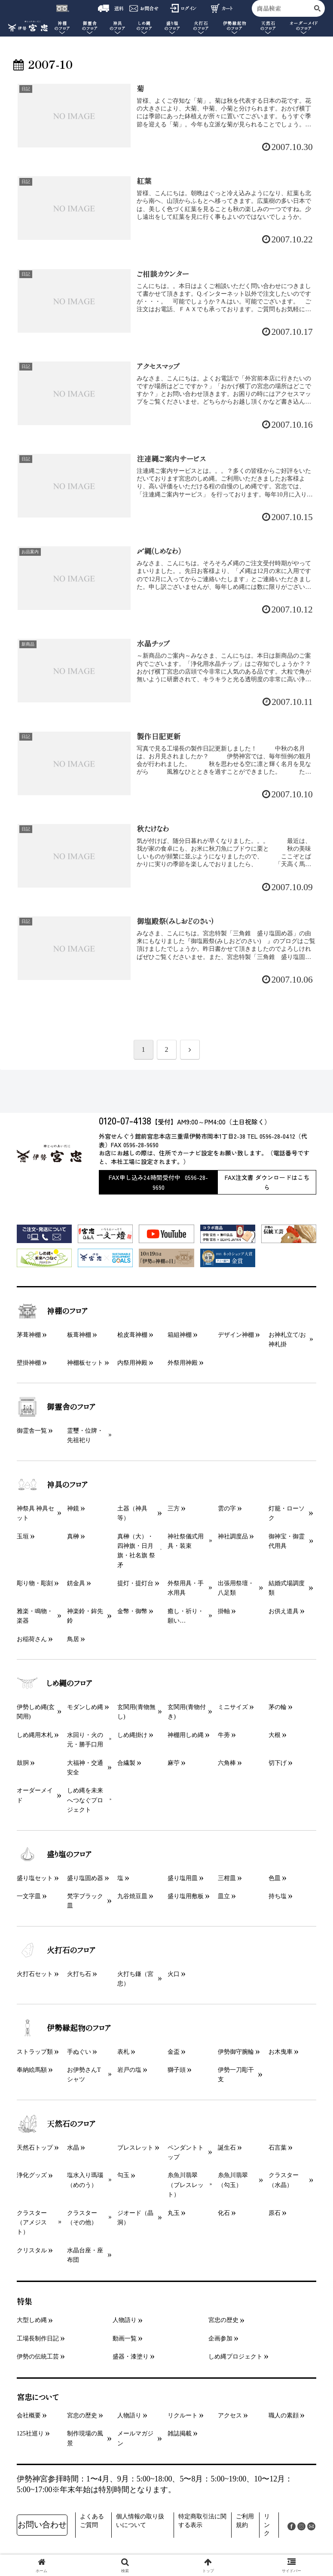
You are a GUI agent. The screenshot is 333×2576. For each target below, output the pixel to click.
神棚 (62, 26)
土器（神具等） (132, 1513)
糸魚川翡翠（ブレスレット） (186, 2185)
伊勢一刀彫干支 (236, 2075)
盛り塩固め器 (85, 1878)
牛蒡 (224, 1735)
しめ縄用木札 (35, 1735)
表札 (123, 2052)
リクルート (183, 2415)
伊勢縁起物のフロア (64, 2028)
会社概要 (29, 2415)
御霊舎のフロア (56, 1407)
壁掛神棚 (29, 1363)
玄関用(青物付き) (187, 1712)
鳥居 (73, 1639)
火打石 (201, 26)
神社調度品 (233, 1536)
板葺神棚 (79, 1335)
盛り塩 (172, 26)
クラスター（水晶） (284, 2180)
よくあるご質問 (92, 2520)
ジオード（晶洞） (135, 2218)
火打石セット (35, 1974)
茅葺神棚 (29, 1335)
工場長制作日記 (38, 2338)
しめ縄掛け (132, 1735)
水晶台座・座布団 (85, 2255)
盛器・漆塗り (131, 2356)
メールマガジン (135, 2438)
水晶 (73, 2147)
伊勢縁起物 (234, 26)
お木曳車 (281, 2052)
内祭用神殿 (132, 1363)
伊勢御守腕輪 (236, 2052)
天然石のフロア (56, 2124)
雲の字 (227, 1508)
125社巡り (30, 2433)
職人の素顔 (284, 2415)
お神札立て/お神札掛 (287, 1340)
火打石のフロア (56, 1950)
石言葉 (278, 2147)
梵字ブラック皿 (85, 1901)
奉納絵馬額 (32, 2070)
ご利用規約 (245, 2520)
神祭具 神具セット (36, 1513)
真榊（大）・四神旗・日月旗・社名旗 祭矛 (136, 1550)
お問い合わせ (42, 2524)
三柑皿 (227, 1878)
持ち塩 (278, 1896)
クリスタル (32, 2250)
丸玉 (174, 2213)
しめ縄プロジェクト (235, 2356)
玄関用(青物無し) (136, 1712)
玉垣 (23, 1536)
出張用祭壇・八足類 (236, 1588)
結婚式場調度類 (287, 1588)
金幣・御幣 (132, 1611)
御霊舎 (90, 26)
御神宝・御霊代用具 (287, 1541)
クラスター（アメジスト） (32, 2223)
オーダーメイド (304, 26)
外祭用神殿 (183, 1363)
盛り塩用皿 (183, 1878)
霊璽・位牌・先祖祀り (85, 1435)
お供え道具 (284, 1611)
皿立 (224, 1896)
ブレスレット (135, 2147)
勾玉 (123, 2175)
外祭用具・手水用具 (186, 1588)
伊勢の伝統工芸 (38, 2356)
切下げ (278, 1763)
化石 (224, 2213)
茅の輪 (278, 1707)
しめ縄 (144, 26)
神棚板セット (85, 1363)
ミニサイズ (233, 1707)
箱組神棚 (180, 1335)
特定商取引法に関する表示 (202, 2520)
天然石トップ (35, 2147)
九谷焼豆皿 (132, 1896)
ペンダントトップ (186, 2152)
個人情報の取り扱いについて (140, 2520)
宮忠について (38, 2397)
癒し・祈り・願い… (186, 1616)
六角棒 (227, 1763)
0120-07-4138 (125, 1120)
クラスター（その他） (82, 2218)
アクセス (230, 2415)
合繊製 (126, 1763)
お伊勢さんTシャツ (84, 2075)
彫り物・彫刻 (35, 1583)
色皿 (275, 1878)
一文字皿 (29, 1896)
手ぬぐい (79, 2052)
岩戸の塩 (129, 2070)
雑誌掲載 (180, 2433)
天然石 (268, 26)
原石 (275, 2213)
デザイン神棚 (236, 1335)
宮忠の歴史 (223, 2320)
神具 (117, 26)
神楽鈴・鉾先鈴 (85, 1616)
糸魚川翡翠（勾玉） (233, 2180)
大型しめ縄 (32, 2320)
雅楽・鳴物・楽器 (35, 1616)
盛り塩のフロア (54, 1854)
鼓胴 (23, 1763)
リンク (267, 2524)
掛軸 (224, 1611)
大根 (275, 1735)
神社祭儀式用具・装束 (186, 1541)
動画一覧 (125, 2338)
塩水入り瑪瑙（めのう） (85, 2180)
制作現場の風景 (85, 2438)
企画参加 (220, 2338)
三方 (174, 1508)
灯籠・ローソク (287, 1513)
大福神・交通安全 (85, 1768)
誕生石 (227, 2147)
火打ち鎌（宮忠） (135, 1979)
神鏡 (73, 1508)
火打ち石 (79, 1974)
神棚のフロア (52, 1311)
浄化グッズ (32, 2175)
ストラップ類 (35, 2052)
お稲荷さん (32, 1639)
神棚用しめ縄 (186, 1735)
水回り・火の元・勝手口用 (85, 1740)
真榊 (73, 1536)
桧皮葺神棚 (132, 1335)
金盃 (174, 2052)
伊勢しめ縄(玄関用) (36, 1712)
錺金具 (76, 1583)
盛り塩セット (35, 1878)
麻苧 (174, 1763)
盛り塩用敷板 (186, 1896)
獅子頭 (177, 2070)
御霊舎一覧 (32, 1430)
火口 (174, 1974)
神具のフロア (52, 1484)
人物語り (125, 2320)
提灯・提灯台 (135, 1583)
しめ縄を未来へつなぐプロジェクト (85, 1800)
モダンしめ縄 (85, 1707)
